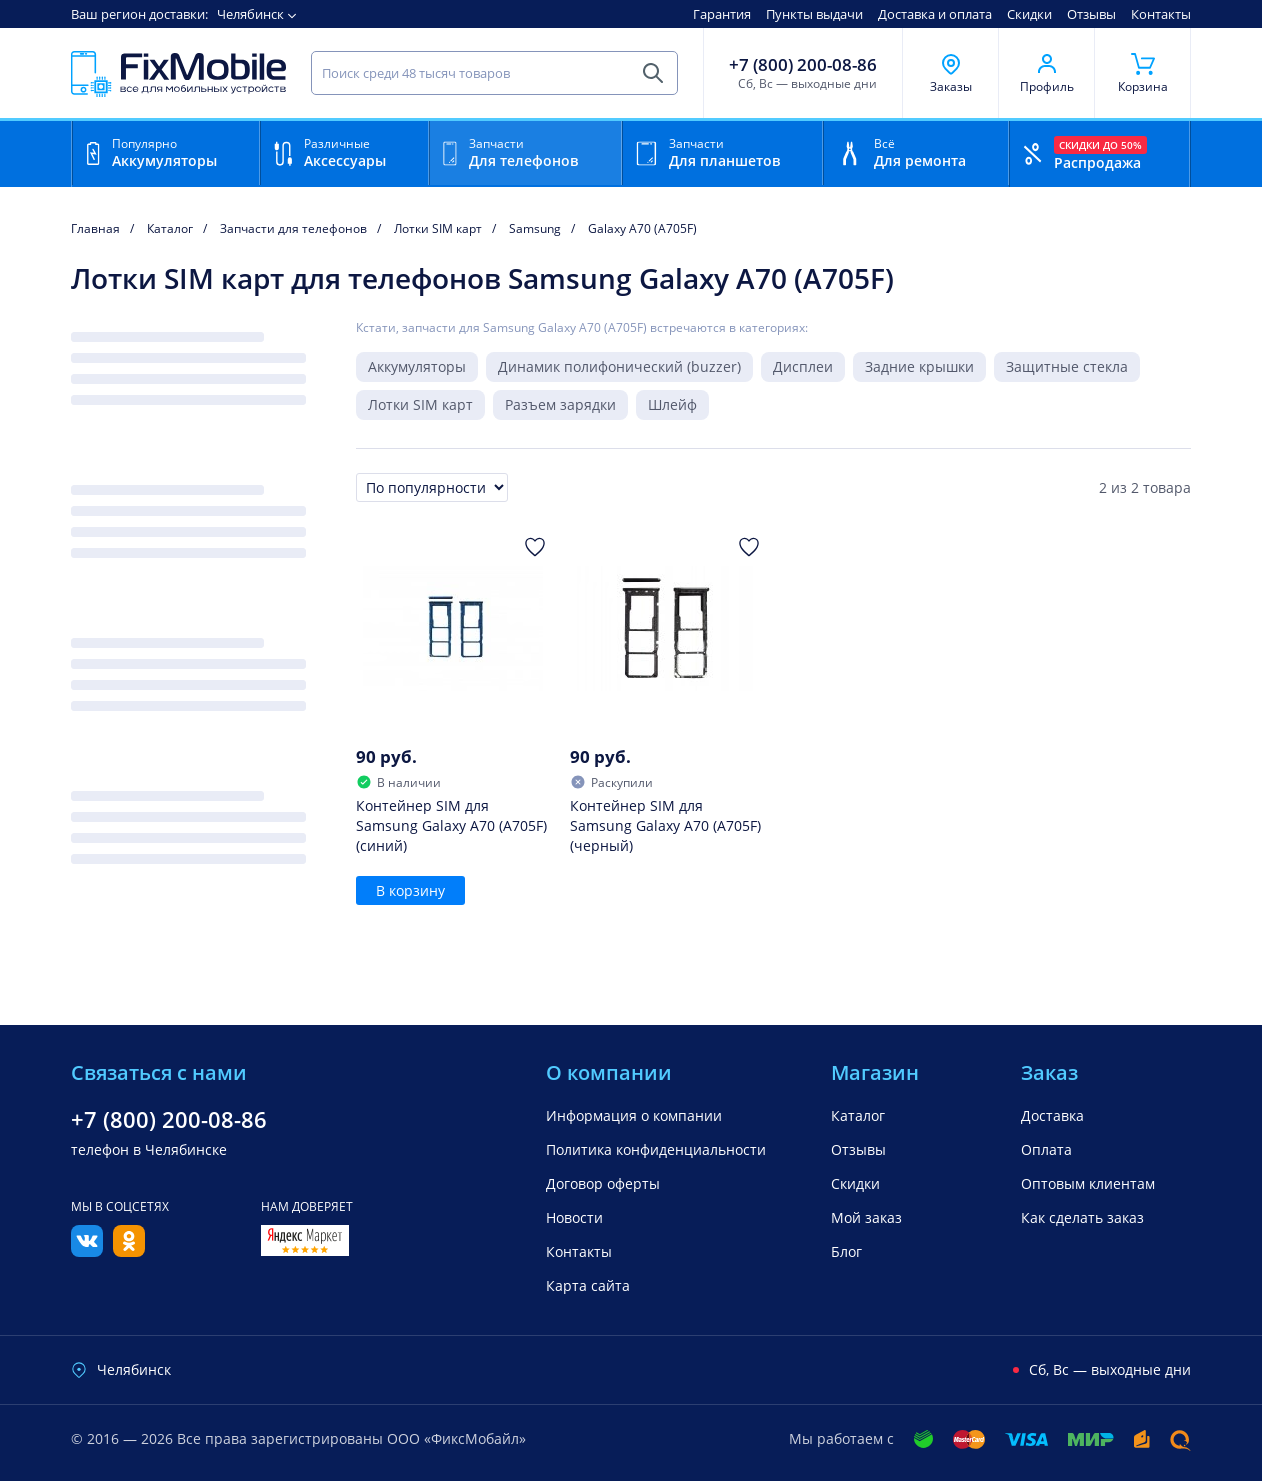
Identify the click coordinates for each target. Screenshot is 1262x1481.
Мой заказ (866, 1217)
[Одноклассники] (129, 1251)
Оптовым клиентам (1088, 1183)
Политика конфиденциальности (656, 1149)
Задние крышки (919, 366)
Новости (574, 1217)
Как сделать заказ (1082, 1217)
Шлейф (672, 404)
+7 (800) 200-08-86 (803, 65)
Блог (846, 1251)
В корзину (410, 890)
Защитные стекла (1067, 366)
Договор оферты (603, 1183)
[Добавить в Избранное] (535, 547)
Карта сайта (588, 1285)
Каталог (858, 1115)
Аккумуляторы (417, 366)
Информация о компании (634, 1115)
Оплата (1046, 1149)
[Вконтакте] (87, 1251)
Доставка (1052, 1115)
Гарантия (722, 14)
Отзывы (1091, 14)
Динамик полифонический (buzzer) (619, 366)
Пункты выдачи (814, 14)
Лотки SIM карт (420, 404)
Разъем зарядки (560, 404)
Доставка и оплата (935, 14)
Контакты (1161, 14)
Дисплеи (803, 366)
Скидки (1029, 14)
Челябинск (250, 14)
